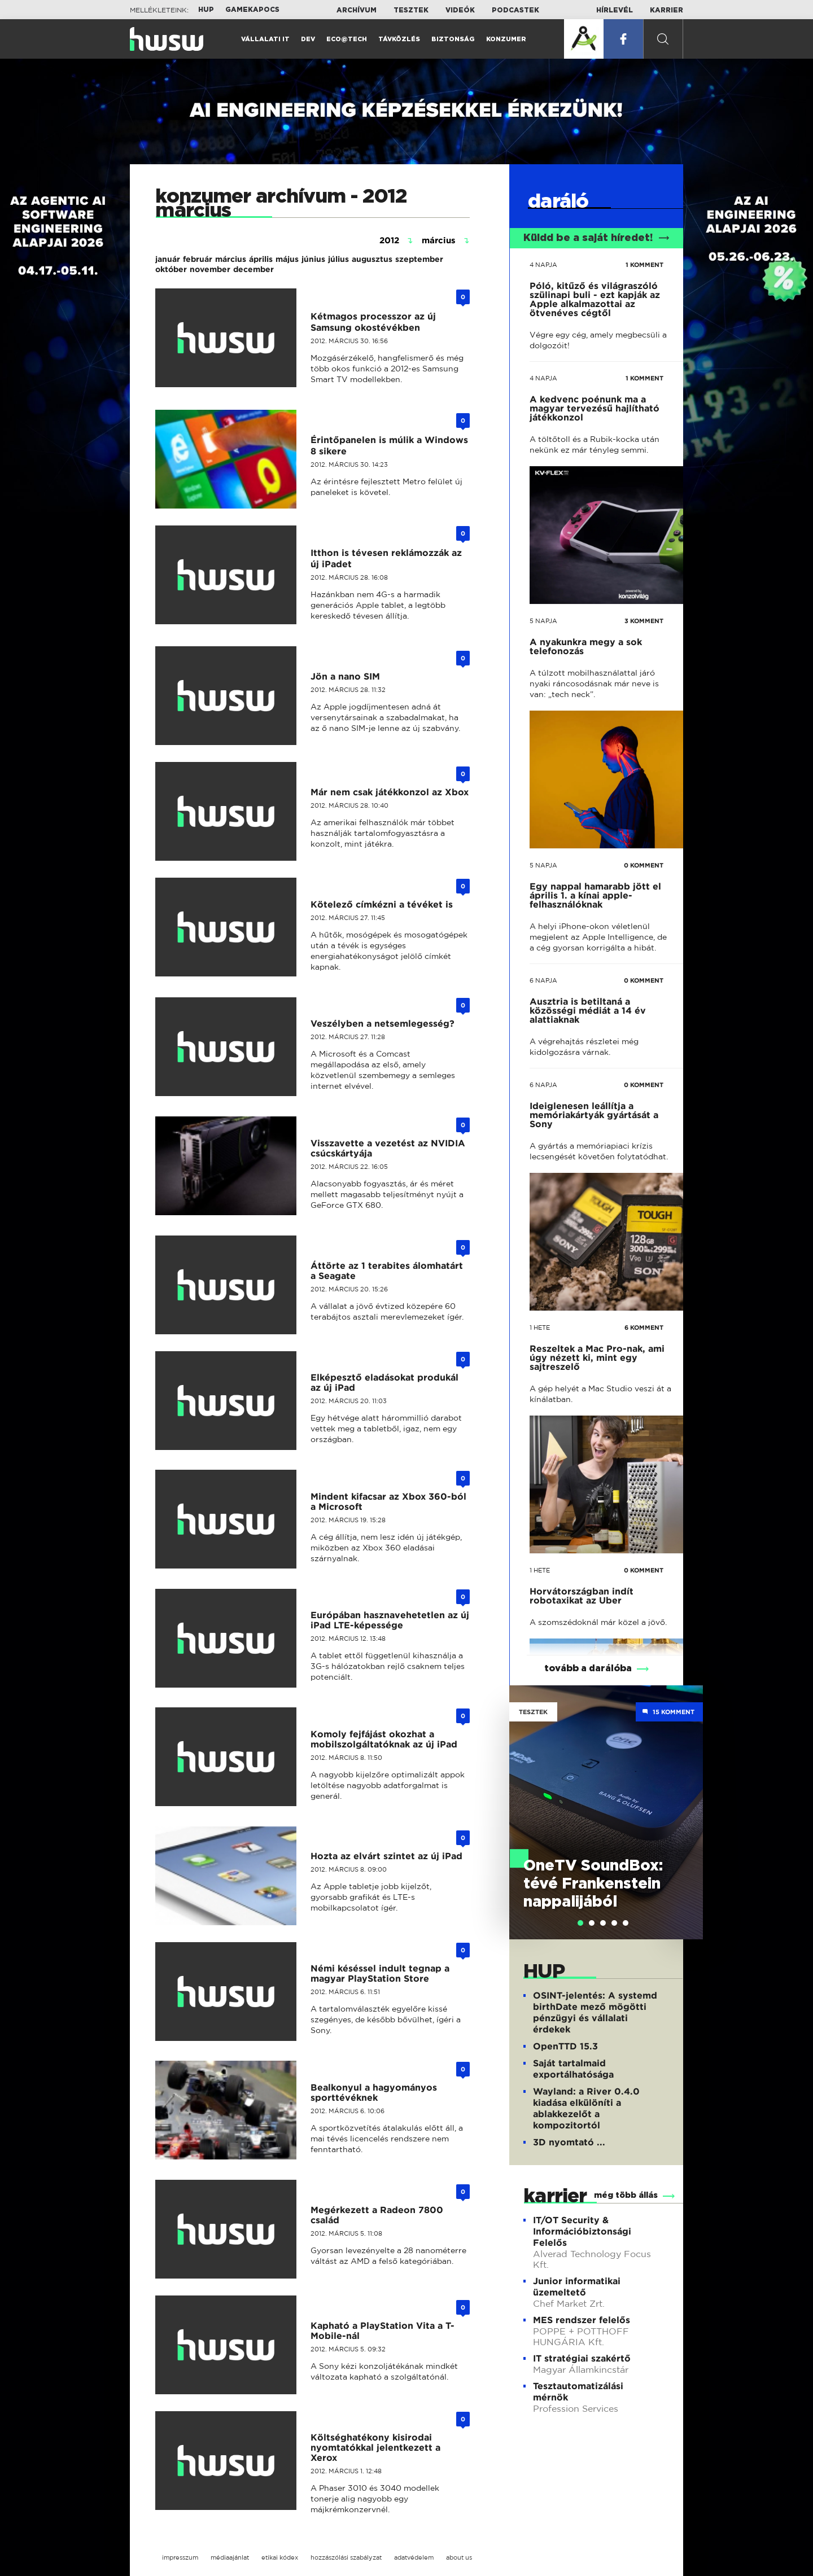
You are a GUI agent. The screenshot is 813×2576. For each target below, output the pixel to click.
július (338, 259)
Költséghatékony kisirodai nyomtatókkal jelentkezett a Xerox (375, 2448)
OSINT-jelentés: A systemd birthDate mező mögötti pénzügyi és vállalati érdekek (595, 2012)
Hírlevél (614, 10)
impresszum (180, 2557)
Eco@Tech (346, 39)
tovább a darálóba (588, 1668)
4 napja (543, 264)
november (210, 269)
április (261, 259)
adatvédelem (414, 2557)
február (197, 259)
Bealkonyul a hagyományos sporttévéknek (374, 2093)
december (253, 269)
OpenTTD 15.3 (565, 2046)
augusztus (372, 259)
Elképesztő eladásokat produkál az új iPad (384, 1383)
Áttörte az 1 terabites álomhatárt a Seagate (387, 1271)
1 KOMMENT (644, 265)
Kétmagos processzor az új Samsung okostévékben (373, 322)
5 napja (543, 620)
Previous (523, 1796)
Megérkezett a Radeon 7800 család (377, 2215)
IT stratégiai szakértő (582, 2358)
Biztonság (453, 39)
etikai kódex (279, 2557)
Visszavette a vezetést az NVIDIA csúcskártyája (388, 1148)
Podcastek (515, 10)
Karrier (666, 10)
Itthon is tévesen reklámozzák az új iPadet (386, 558)
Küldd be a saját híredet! (596, 238)
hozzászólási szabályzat (346, 2557)
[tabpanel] (606, 1812)
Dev (308, 39)
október (171, 269)
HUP (206, 9)
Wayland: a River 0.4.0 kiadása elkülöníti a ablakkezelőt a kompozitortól (586, 2108)
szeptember (419, 259)
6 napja (543, 980)
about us (459, 2557)
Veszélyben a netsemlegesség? (382, 1023)
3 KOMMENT (643, 621)
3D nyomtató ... (569, 2142)
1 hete (540, 1327)
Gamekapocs (252, 9)
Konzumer (506, 39)
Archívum (356, 10)
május (287, 259)
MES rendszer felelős (581, 2320)
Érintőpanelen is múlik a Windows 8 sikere (389, 445)
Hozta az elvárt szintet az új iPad (386, 1856)
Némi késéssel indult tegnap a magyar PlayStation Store (380, 1973)
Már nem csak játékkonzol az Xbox (390, 792)
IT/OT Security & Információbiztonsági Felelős (582, 2231)
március (230, 259)
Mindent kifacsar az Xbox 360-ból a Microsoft (388, 1502)
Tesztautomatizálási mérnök (578, 2391)
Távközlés (399, 39)
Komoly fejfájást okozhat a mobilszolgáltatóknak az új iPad (384, 1739)
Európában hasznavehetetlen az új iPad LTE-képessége (390, 1620)
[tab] (580, 1923)
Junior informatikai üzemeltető (576, 2286)
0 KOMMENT (643, 865)
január (167, 259)
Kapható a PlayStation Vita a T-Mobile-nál (382, 2331)
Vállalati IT (265, 39)
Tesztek (411, 10)
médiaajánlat (230, 2557)
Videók (460, 10)
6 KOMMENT (643, 1327)
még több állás (626, 2196)
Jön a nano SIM (345, 676)
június (313, 259)
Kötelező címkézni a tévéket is (382, 904)
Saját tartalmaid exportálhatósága (573, 2068)
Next (689, 1796)
